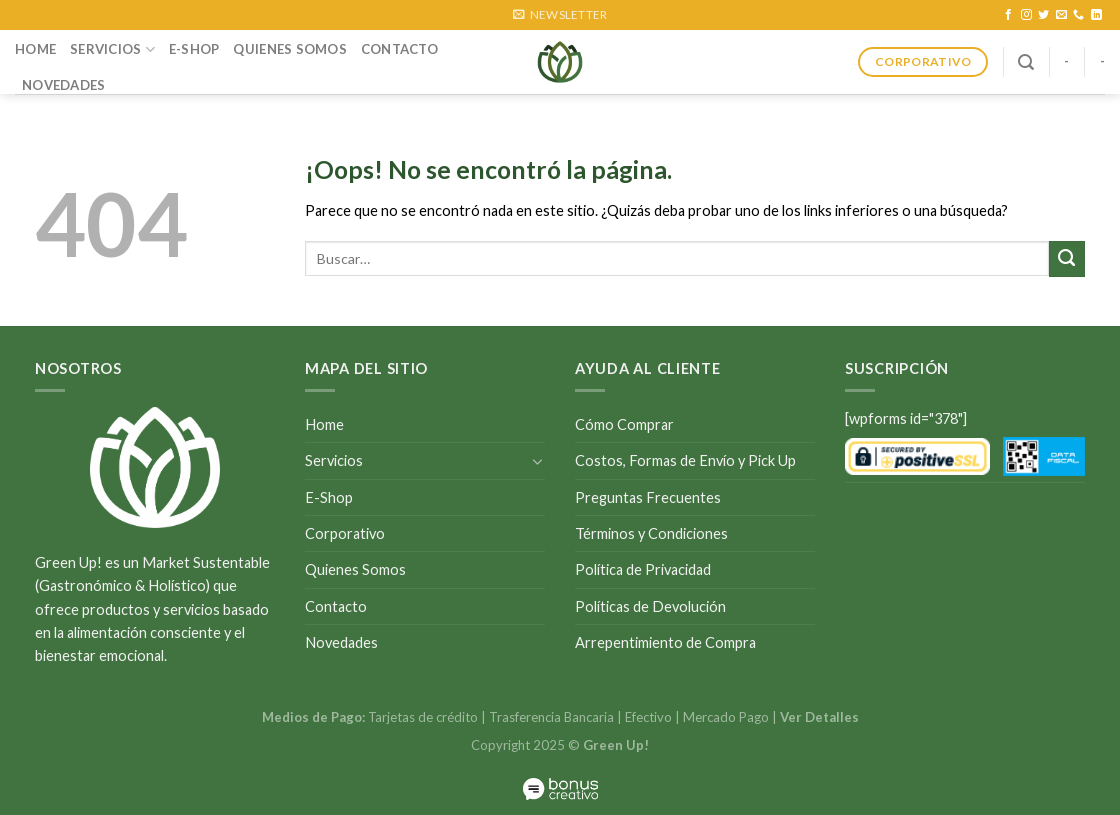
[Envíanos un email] (1061, 15)
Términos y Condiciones (651, 533)
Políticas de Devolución (650, 606)
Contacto (399, 49)
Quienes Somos (289, 49)
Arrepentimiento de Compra (665, 642)
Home (35, 49)
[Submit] (1067, 259)
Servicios (112, 49)
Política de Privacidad (643, 569)
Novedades (63, 85)
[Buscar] (1026, 62)
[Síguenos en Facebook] (1008, 15)
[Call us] (1078, 15)
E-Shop (194, 49)
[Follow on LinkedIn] (1096, 15)
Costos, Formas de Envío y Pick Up (685, 460)
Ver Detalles (819, 717)
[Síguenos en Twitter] (1043, 15)
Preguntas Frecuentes (648, 497)
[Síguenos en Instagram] (1026, 15)
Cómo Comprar (624, 424)
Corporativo (345, 533)
